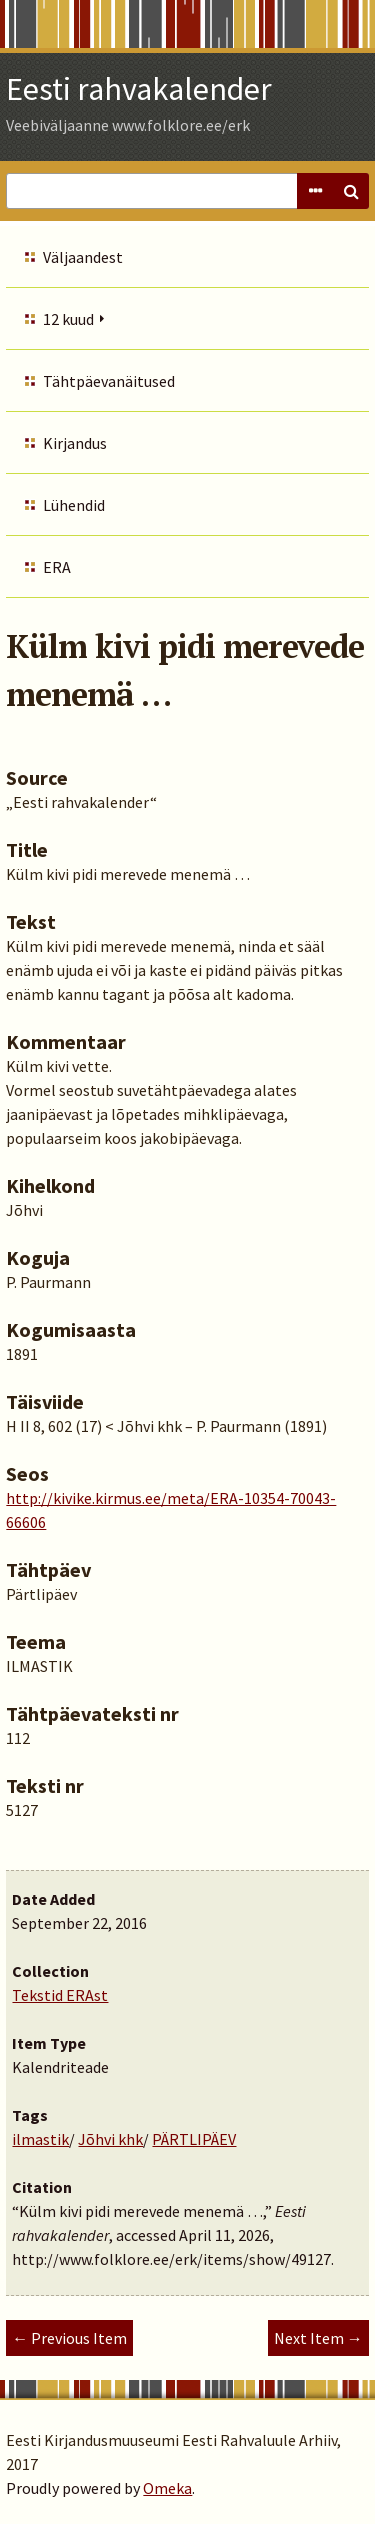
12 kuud (68, 319)
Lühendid (74, 505)
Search (351, 191)
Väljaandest (83, 257)
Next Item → (318, 2338)
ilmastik (40, 2139)
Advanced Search (315, 191)
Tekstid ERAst (60, 1995)
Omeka (167, 2488)
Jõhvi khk (110, 2139)
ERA (57, 567)
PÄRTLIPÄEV (194, 2139)
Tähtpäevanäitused (109, 381)
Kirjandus (75, 443)
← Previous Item (69, 2338)
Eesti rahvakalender (139, 89)
